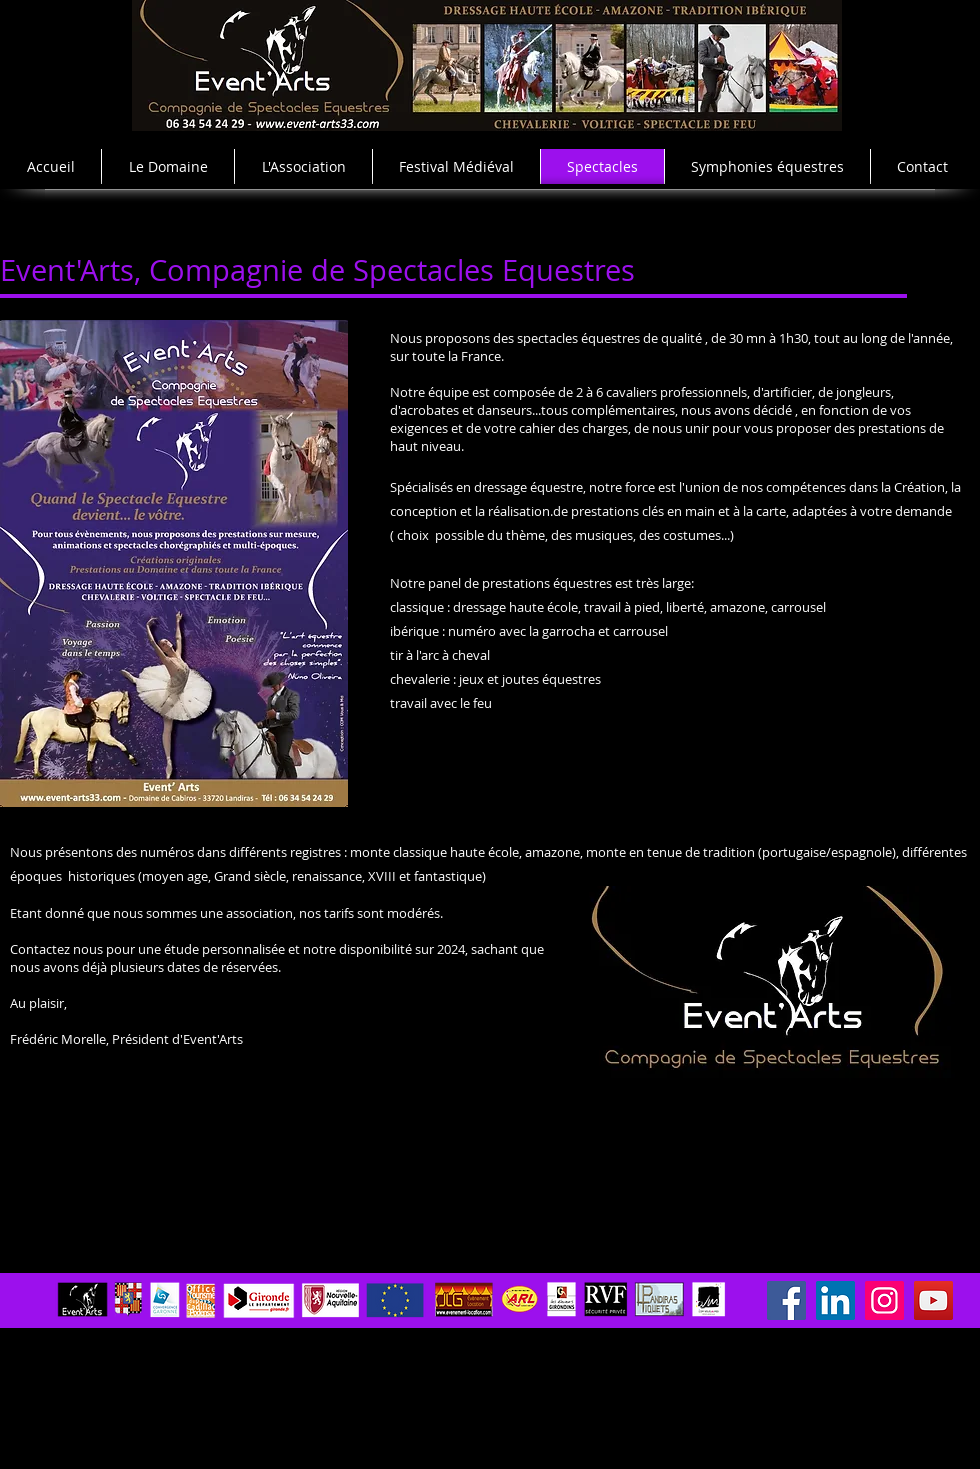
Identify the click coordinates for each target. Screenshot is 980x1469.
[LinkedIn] (835, 1300)
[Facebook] (786, 1300)
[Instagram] (884, 1300)
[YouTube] (933, 1300)
